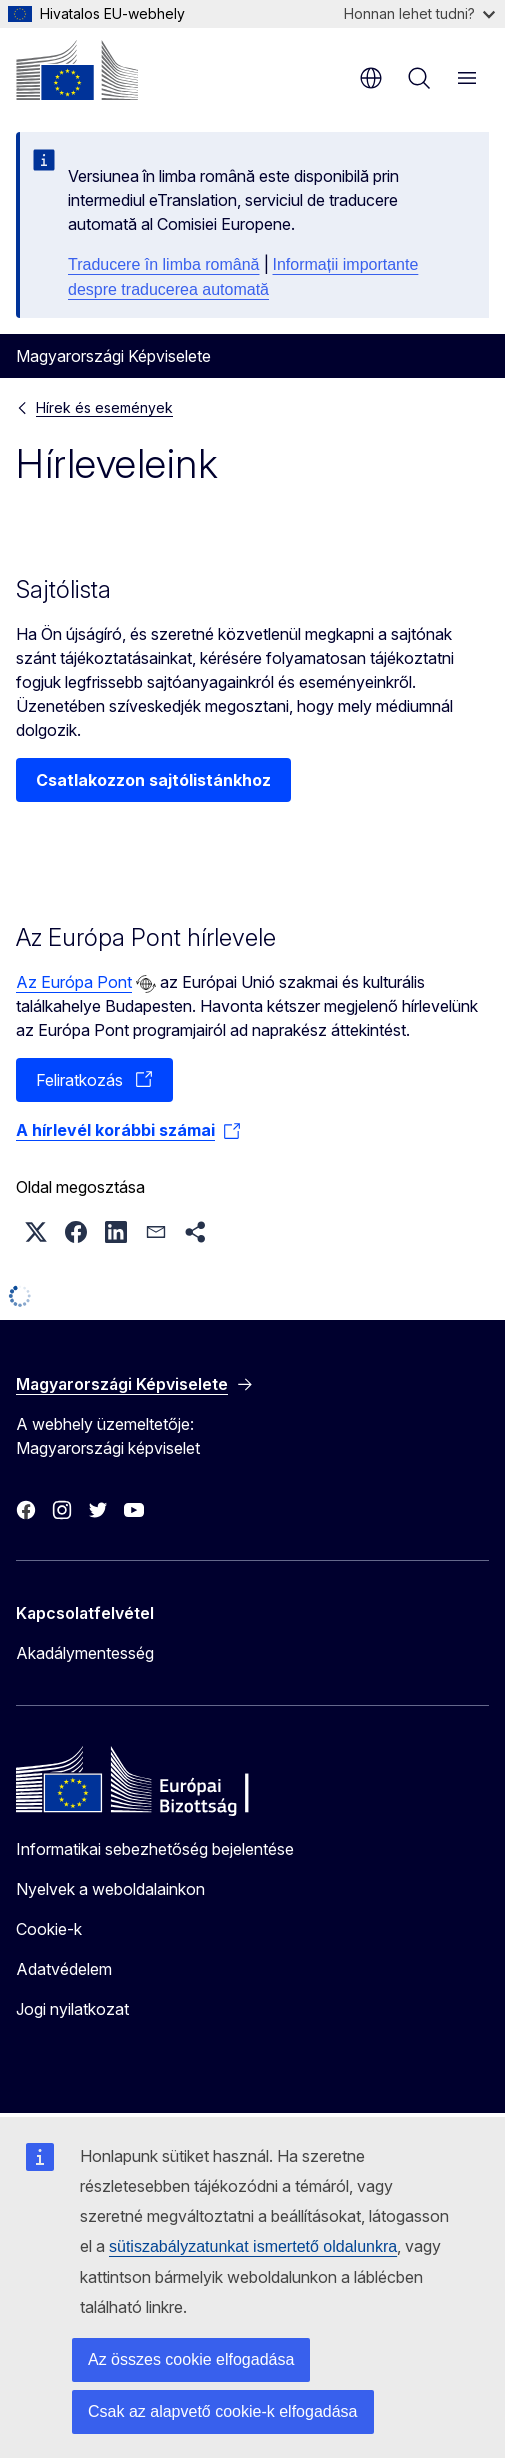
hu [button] (371, 78)
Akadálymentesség (85, 1653)
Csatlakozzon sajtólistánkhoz (153, 780)
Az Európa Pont (74, 982)
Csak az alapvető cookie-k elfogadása (223, 2411)
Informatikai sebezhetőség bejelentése (155, 1849)
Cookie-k (49, 1929)
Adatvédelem (64, 1969)
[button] (36, 1232)
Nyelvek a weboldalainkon (110, 1889)
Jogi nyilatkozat (72, 2009)
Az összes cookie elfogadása (191, 2359)
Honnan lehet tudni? (419, 13)
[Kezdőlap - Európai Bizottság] (77, 70)
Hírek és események (104, 407)
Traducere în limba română (164, 264)
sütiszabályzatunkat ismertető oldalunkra (253, 2246)
